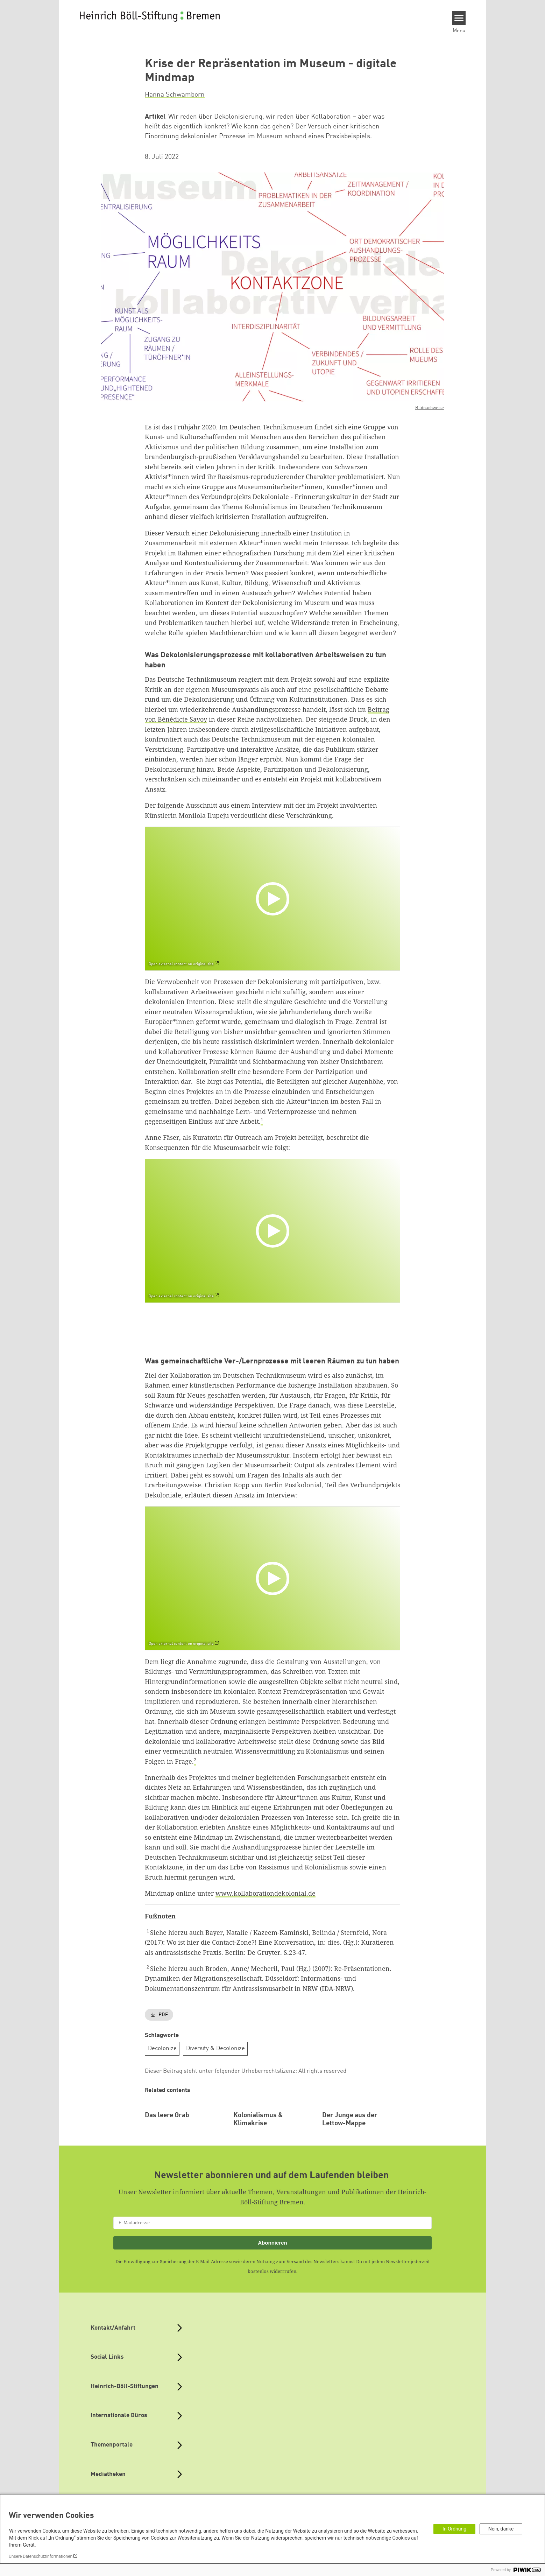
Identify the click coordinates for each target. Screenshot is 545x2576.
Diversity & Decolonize (215, 2048)
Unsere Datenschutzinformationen (40, 2556)
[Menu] (459, 18)
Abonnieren (272, 2288)
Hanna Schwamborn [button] (175, 95)
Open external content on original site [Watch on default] (181, 964)
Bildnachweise (429, 408)
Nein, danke (501, 2529)
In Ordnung (454, 2529)
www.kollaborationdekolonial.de (265, 1893)
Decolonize (162, 2048)
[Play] (274, 899)
